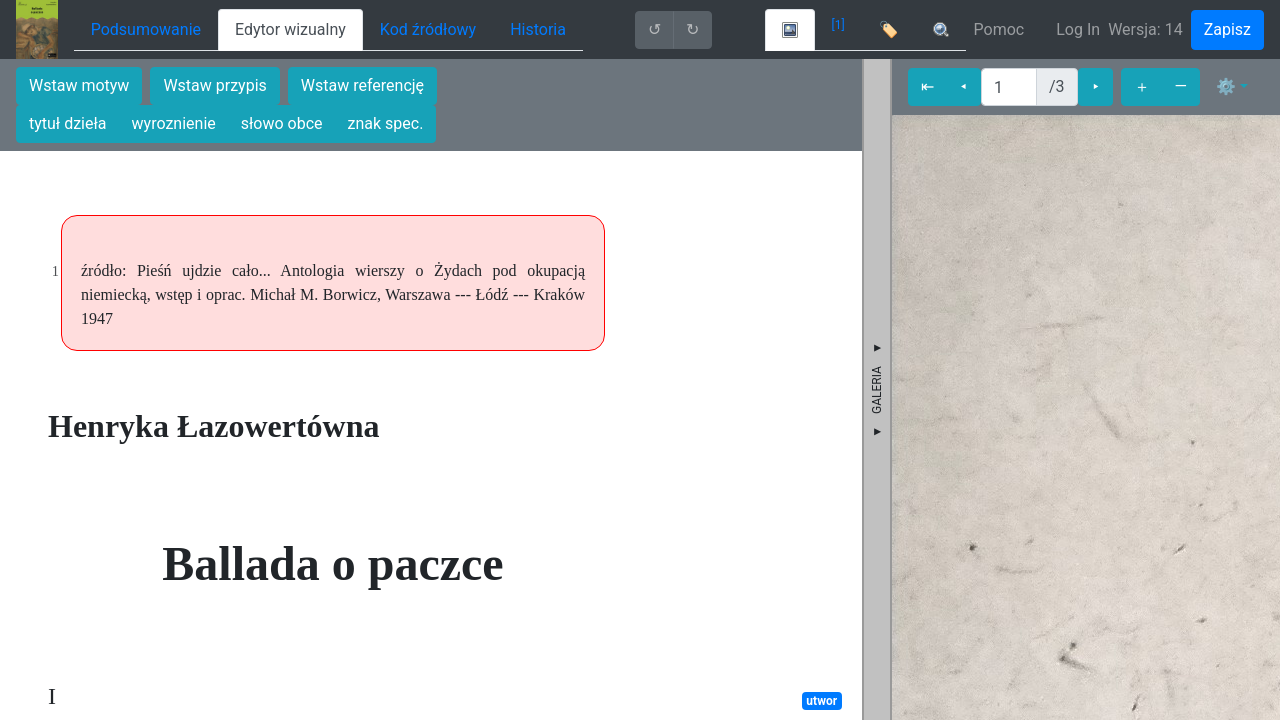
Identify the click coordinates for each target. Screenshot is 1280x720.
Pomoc (999, 29)
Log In (1078, 29)
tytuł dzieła (68, 123)
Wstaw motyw (79, 85)
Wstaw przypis (214, 85)
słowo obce (282, 123)
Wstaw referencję (362, 85)
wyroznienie (174, 123)
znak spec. (386, 123)
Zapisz (1227, 29)
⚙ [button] (1226, 86)
